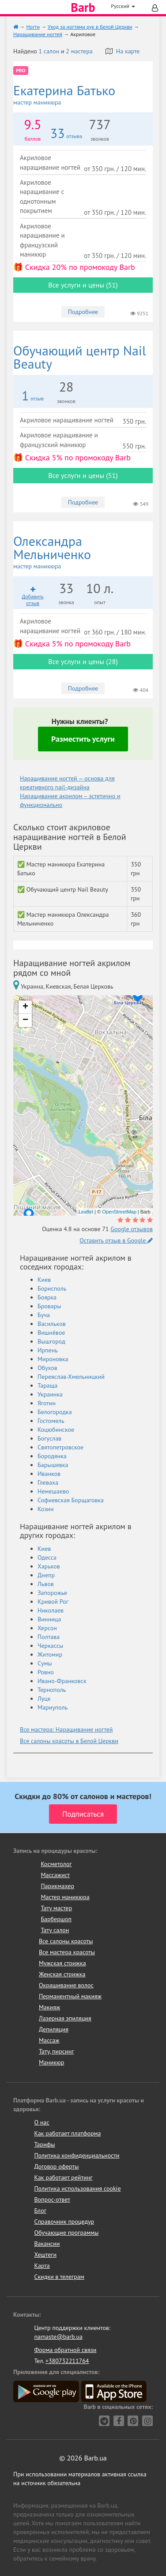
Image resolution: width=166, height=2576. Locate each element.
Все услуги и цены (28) (82, 661)
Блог (40, 2210)
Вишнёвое (51, 1333)
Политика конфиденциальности (76, 2155)
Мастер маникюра (65, 1897)
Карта (41, 2266)
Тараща (47, 1385)
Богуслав (49, 1438)
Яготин (47, 1403)
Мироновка (53, 1359)
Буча (44, 1315)
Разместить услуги (83, 739)
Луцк (44, 1698)
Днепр (46, 1575)
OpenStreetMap (119, 1211)
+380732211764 (67, 2361)
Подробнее (83, 312)
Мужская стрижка (62, 1963)
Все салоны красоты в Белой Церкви (69, 1741)
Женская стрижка (62, 1974)
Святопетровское (60, 1447)
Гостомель (51, 1421)
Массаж (49, 2040)
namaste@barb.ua (58, 2337)
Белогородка (55, 1412)
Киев (44, 1280)
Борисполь (52, 1288)
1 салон (48, 51)
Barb (83, 7)
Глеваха (48, 1482)
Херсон (47, 1628)
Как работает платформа (67, 2133)
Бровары (49, 1306)
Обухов (47, 1368)
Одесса (47, 1557)
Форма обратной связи (65, 2350)
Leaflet (86, 1211)
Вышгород (51, 1341)
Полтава (49, 1637)
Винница (49, 1619)
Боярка (47, 1297)
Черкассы (50, 1646)
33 (57, 133)
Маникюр (51, 2062)
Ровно (46, 1672)
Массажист (55, 1875)
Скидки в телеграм (59, 2277)
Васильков (52, 1324)
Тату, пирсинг (56, 2051)
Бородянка (52, 1456)
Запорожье (52, 1593)
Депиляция (53, 2029)
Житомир (50, 1654)
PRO (21, 70)
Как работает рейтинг (63, 2177)
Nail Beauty (79, 357)
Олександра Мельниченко (83, 552)
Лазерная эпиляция (65, 2018)
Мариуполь (53, 1707)
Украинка (50, 1394)
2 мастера (79, 51)
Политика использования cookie (77, 2188)
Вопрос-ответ (52, 2199)
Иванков (49, 1474)
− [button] (25, 1020)
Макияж (49, 2007)
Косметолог (56, 1864)
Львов (46, 1584)
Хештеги (45, 2255)
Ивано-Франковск (62, 1681)
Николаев (51, 1610)
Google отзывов (131, 1229)
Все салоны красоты (66, 1941)
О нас (41, 2122)
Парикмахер (57, 1886)
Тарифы (44, 2144)
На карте (123, 51)
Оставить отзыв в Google (116, 1240)
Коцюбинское (56, 1430)
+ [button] (25, 1007)
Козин (46, 1509)
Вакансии (47, 2243)
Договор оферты (56, 2166)
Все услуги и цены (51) (82, 284)
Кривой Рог (53, 1601)
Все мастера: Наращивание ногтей (66, 1729)
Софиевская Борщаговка (71, 1500)
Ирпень (48, 1350)
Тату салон (55, 1930)
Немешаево (53, 1491)
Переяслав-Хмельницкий (71, 1377)
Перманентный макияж (70, 1996)
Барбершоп (56, 1919)
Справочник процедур (64, 2221)
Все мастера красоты (67, 1952)
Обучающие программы (66, 2232)
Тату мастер (56, 1908)
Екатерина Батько (83, 95)
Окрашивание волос (66, 1985)
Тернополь (52, 1690)
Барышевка (53, 1465)
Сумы (45, 1663)
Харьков (49, 1566)
